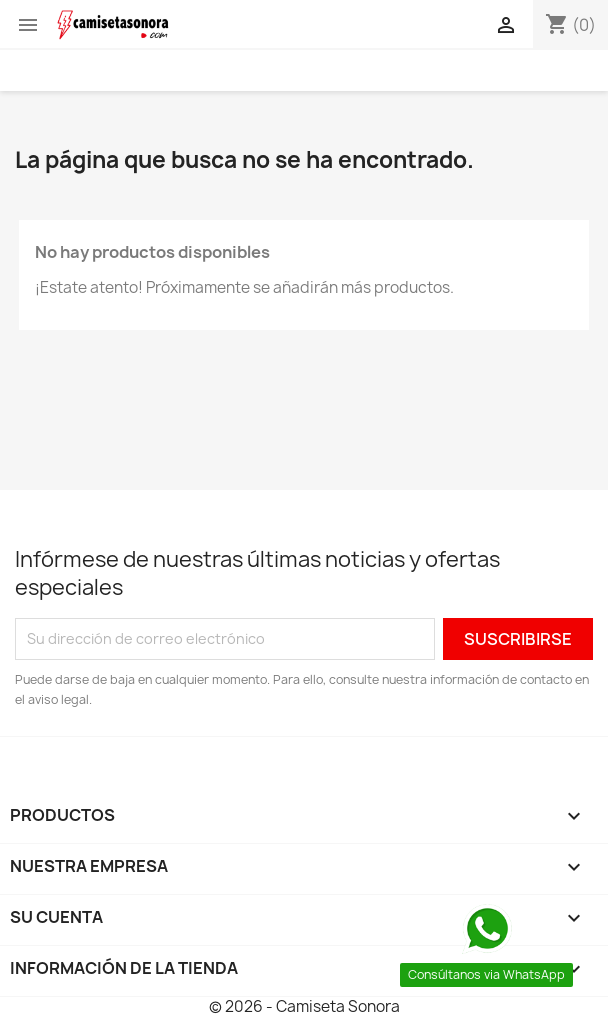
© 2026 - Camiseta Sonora (304, 1006)
